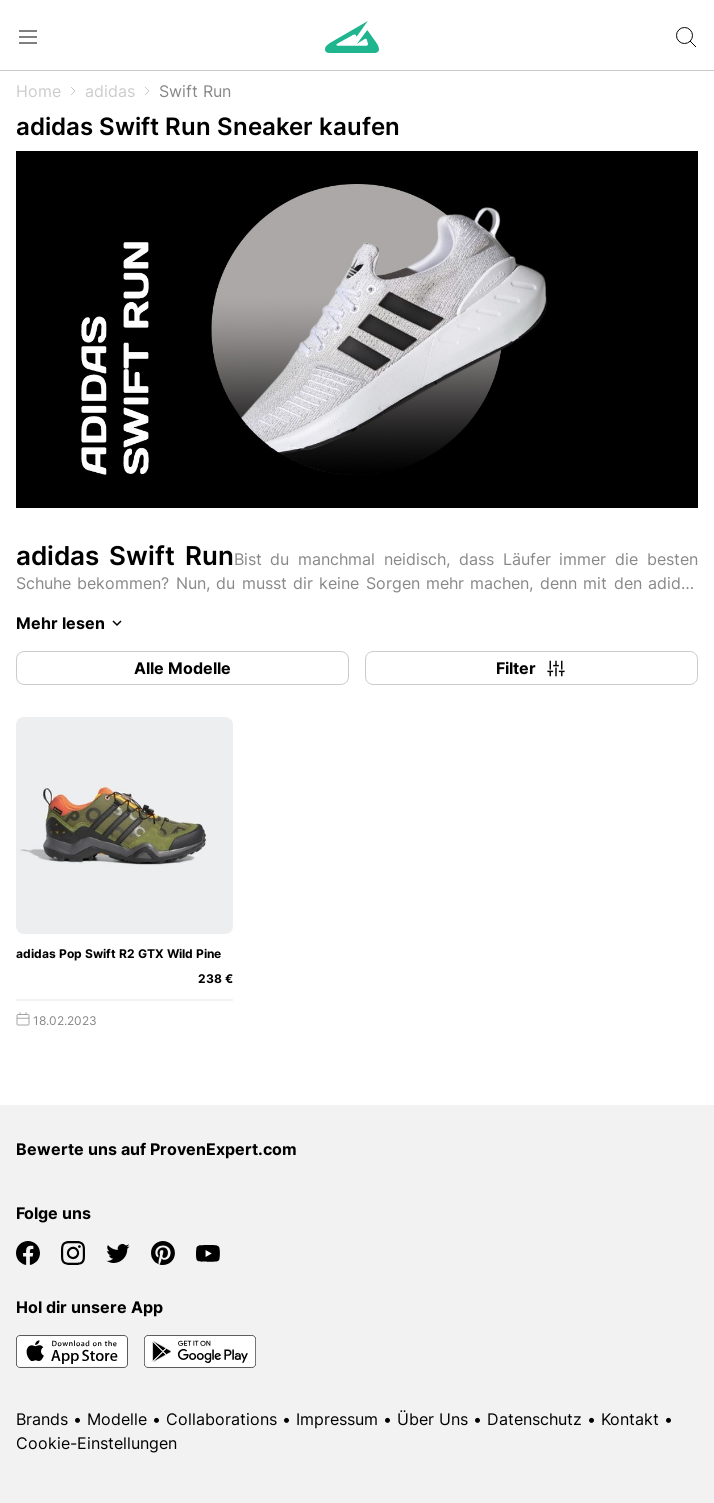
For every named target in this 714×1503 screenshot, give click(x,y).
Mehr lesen (72, 623)
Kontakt (630, 1419)
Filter (532, 668)
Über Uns (432, 1419)
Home (38, 91)
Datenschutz (534, 1419)
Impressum (337, 1419)
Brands (42, 1419)
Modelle (117, 1419)
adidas (110, 91)
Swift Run (195, 91)
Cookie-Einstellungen (96, 1443)
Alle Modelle (182, 668)
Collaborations (221, 1419)
